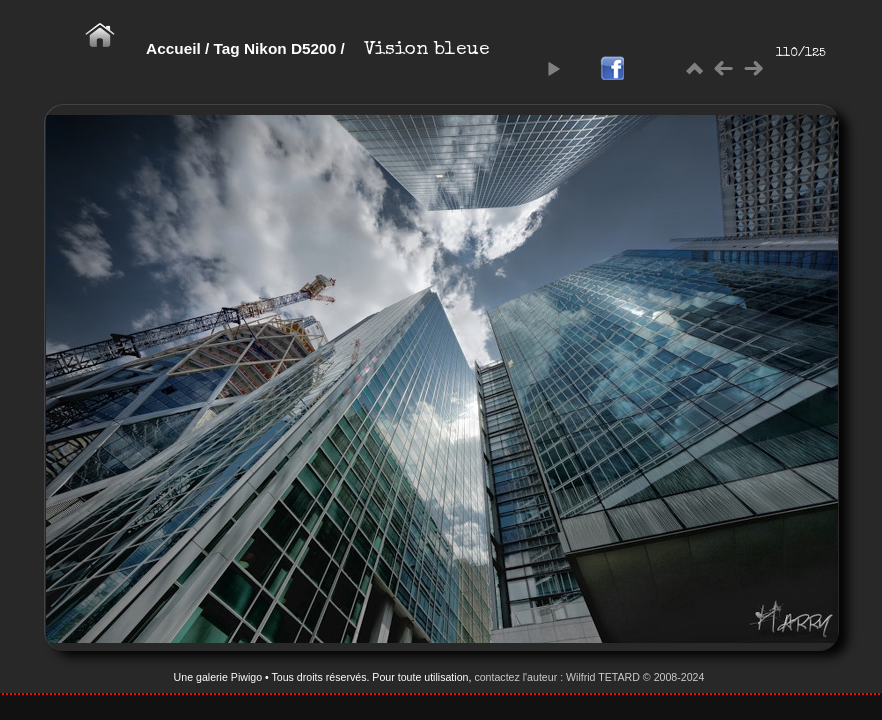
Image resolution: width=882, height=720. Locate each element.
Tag (227, 48)
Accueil (173, 48)
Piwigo (246, 677)
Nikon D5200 (290, 48)
